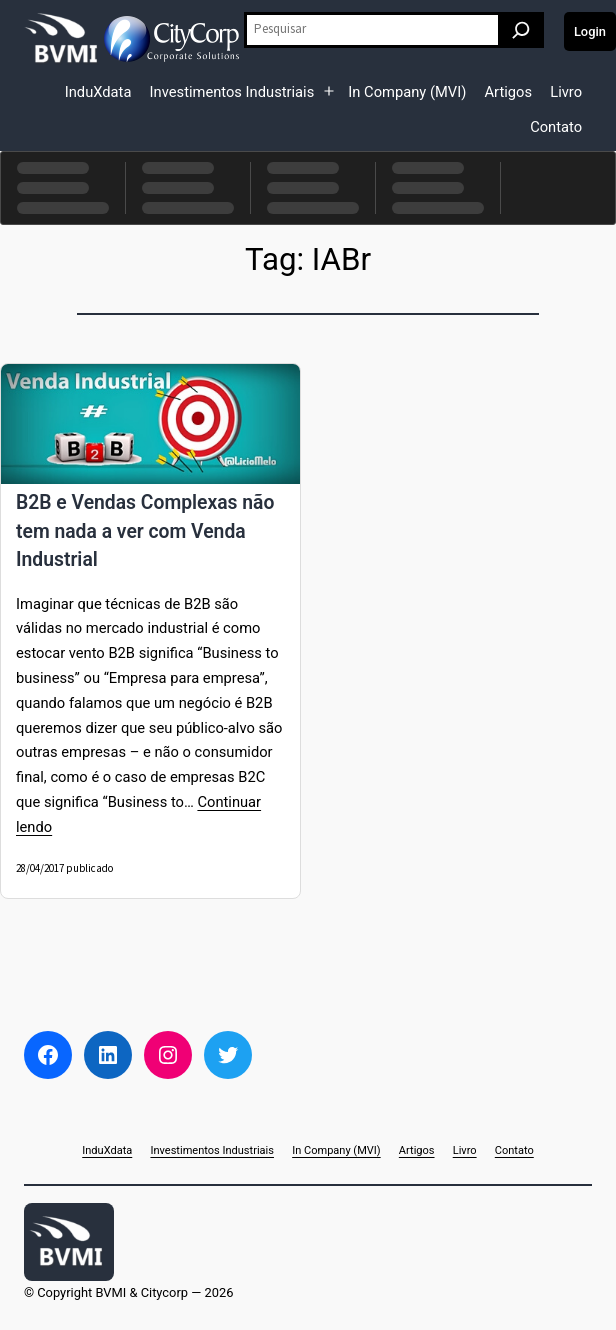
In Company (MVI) (407, 92)
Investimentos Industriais (232, 92)
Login (590, 31)
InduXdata (98, 92)
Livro (566, 92)
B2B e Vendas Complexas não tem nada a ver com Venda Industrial (145, 531)
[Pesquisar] (521, 30)
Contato (556, 127)
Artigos (508, 92)
